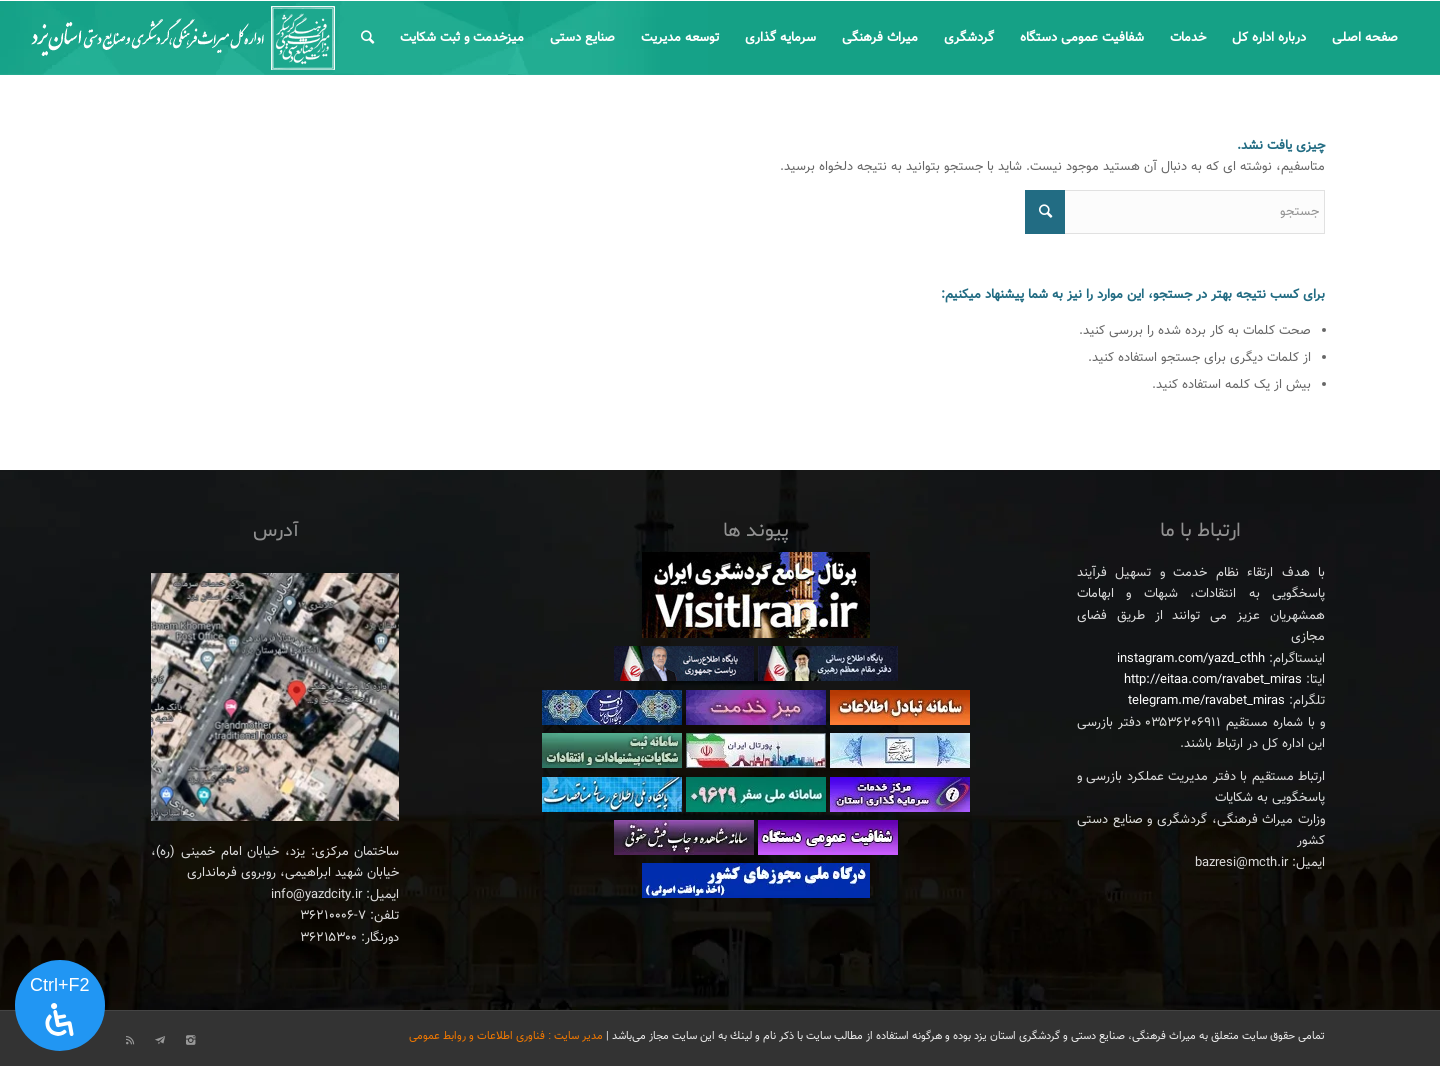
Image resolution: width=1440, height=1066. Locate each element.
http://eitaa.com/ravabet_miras (1213, 680)
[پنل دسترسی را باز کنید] (60, 1006)
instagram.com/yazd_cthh (1191, 659)
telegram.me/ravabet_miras (1206, 701)
